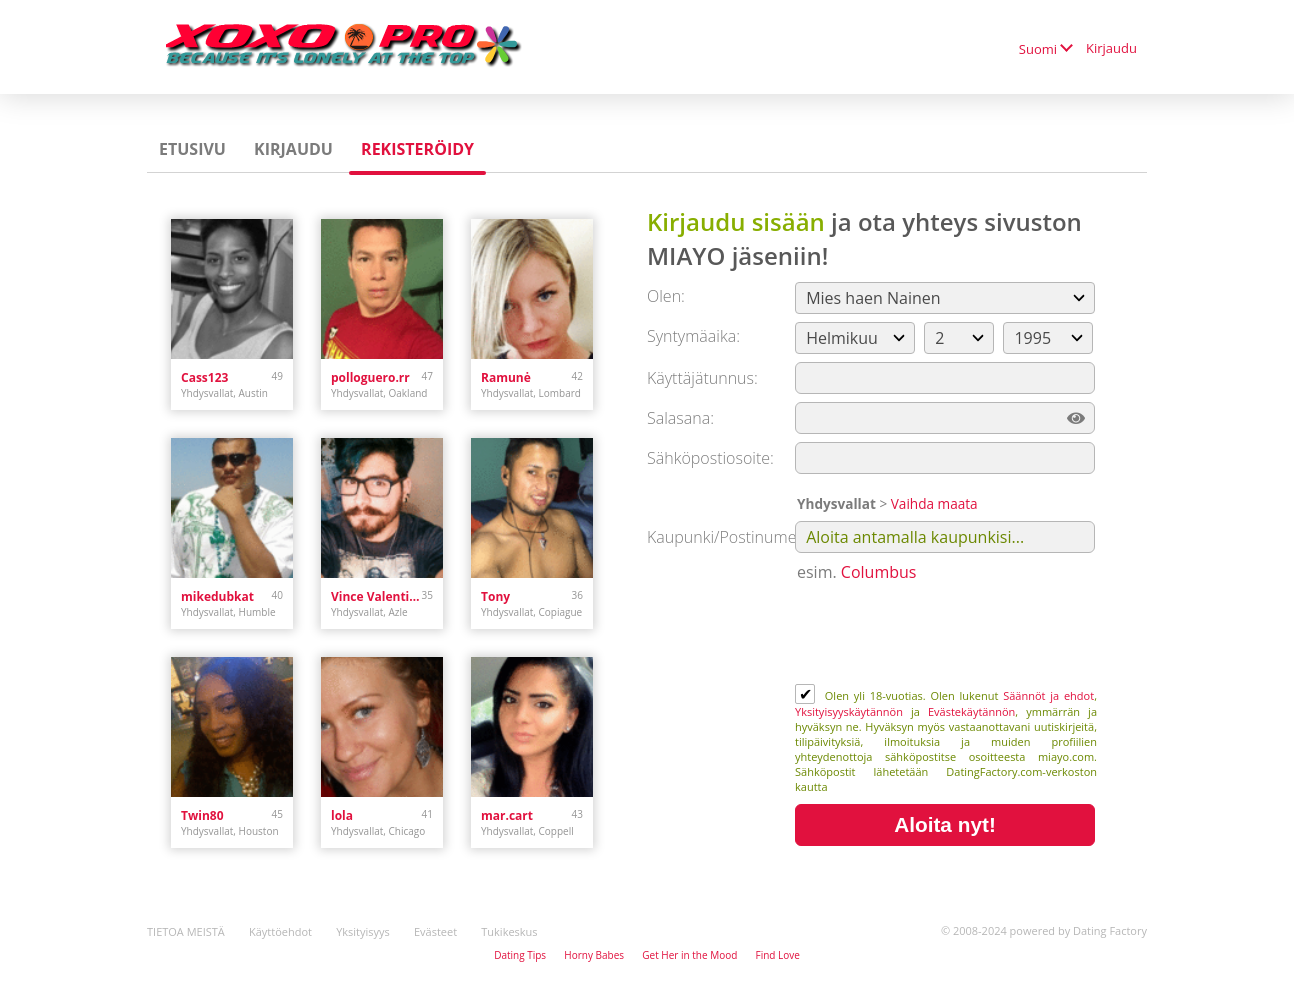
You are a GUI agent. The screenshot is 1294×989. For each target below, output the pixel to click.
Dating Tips (520, 955)
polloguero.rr (370, 377)
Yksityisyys (363, 931)
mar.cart (507, 815)
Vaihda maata (934, 503)
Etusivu (192, 149)
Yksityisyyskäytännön (849, 711)
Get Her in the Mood (689, 955)
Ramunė (506, 377)
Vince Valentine (376, 596)
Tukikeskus (509, 931)
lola (342, 815)
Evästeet (435, 931)
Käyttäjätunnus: (702, 378)
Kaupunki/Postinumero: (731, 537)
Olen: (666, 296)
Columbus (879, 572)
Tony (495, 596)
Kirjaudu (1111, 48)
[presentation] (947, 635)
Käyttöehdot (280, 931)
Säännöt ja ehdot (1048, 695)
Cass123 (204, 377)
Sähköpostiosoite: (710, 458)
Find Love (777, 955)
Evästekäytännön (971, 711)
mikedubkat (217, 596)
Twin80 (202, 815)
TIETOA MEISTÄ (186, 931)
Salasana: (680, 418)
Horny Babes (594, 955)
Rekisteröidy (417, 149)
